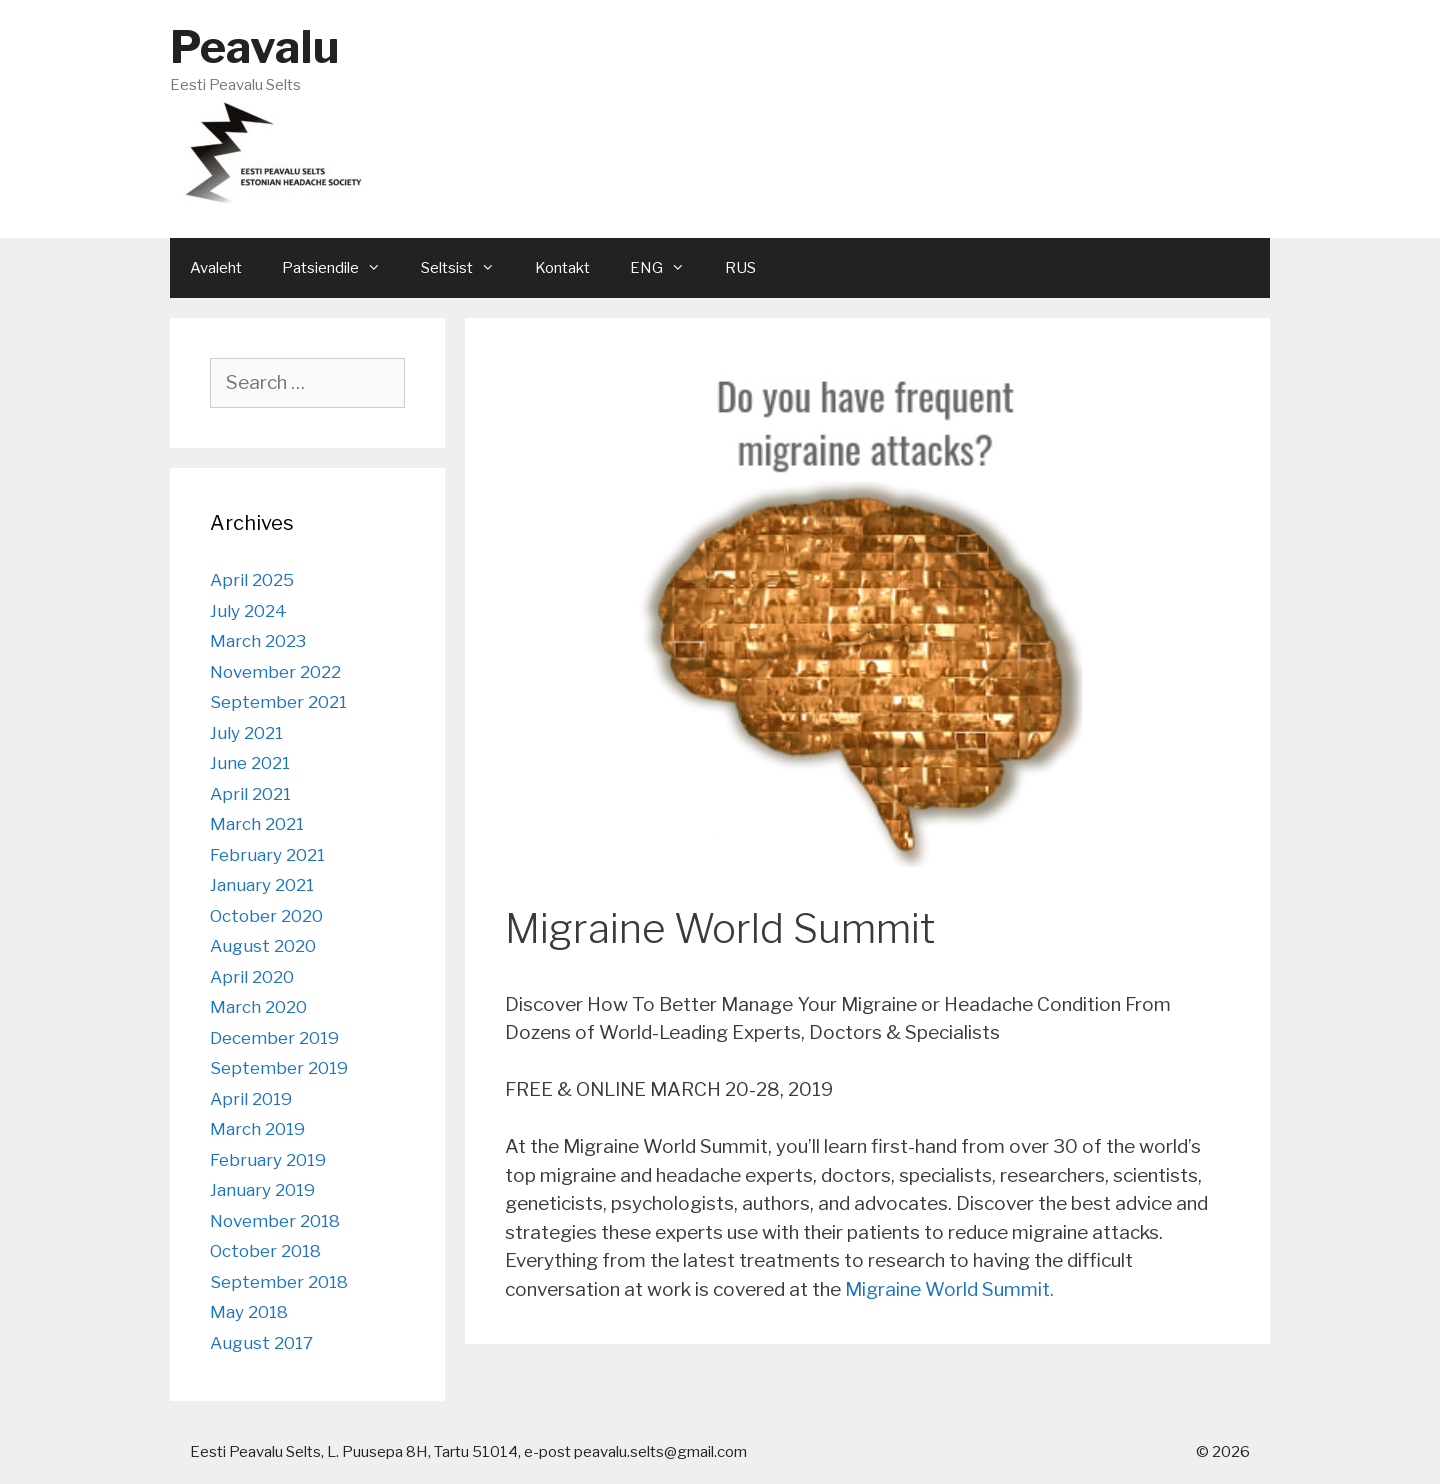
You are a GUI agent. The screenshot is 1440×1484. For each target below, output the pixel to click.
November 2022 (275, 672)
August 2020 (263, 946)
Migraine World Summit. (949, 1289)
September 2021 (278, 702)
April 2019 (251, 1099)
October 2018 (265, 1251)
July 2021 (246, 733)
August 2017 (261, 1343)
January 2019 (262, 1190)
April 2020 (252, 977)
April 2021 (250, 794)
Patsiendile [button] (341, 268)
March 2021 (257, 824)
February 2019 (268, 1160)
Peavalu (254, 47)
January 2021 (262, 885)
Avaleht (216, 268)
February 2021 (267, 855)
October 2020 (266, 916)
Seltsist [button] (468, 268)
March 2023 (258, 641)
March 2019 (257, 1129)
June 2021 (250, 763)
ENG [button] (667, 268)
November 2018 (275, 1221)
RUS (740, 268)
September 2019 (279, 1068)
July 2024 (248, 611)
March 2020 (258, 1007)
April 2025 (252, 580)
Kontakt (562, 268)
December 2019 (274, 1038)
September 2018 (279, 1282)
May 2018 (249, 1312)
